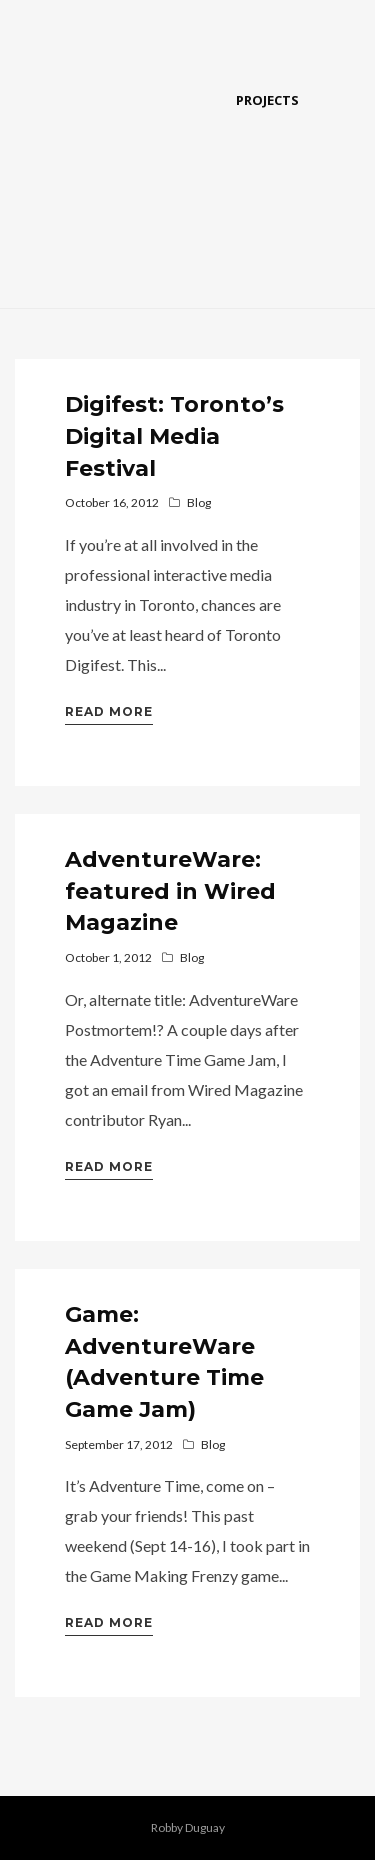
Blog (199, 502)
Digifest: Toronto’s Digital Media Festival (174, 436)
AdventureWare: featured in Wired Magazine (170, 891)
